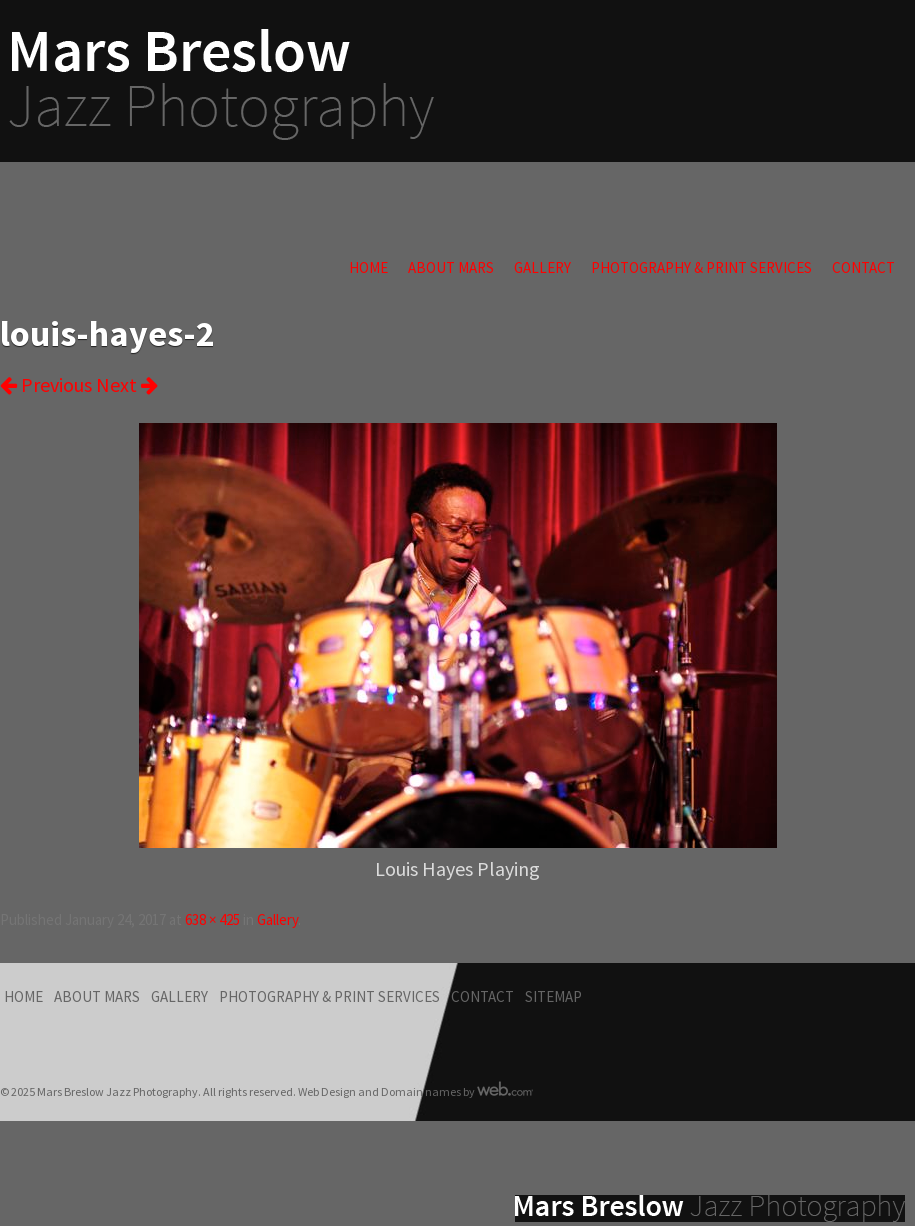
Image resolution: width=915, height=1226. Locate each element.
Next (127, 384)
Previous (46, 384)
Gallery (542, 267)
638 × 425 (212, 919)
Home (368, 267)
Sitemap (553, 996)
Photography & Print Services (701, 267)
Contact (863, 267)
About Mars (451, 267)
